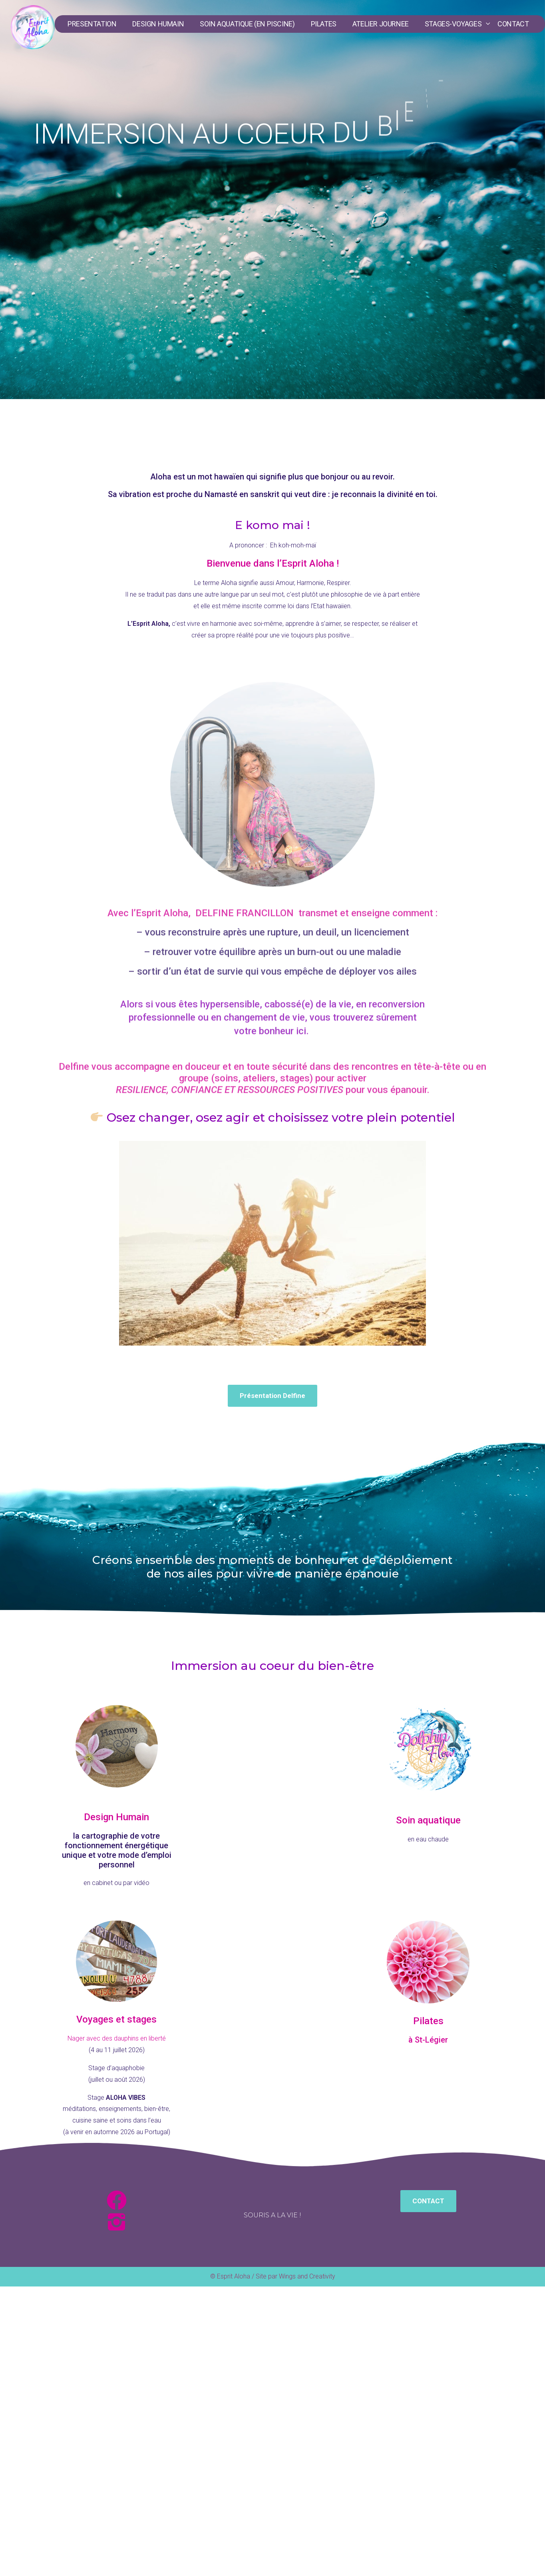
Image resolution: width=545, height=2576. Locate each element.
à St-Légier (428, 2040)
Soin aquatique (428, 1820)
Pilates (428, 2021)
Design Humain (116, 1817)
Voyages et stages (116, 2019)
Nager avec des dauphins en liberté (117, 2038)
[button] (272, 1396)
